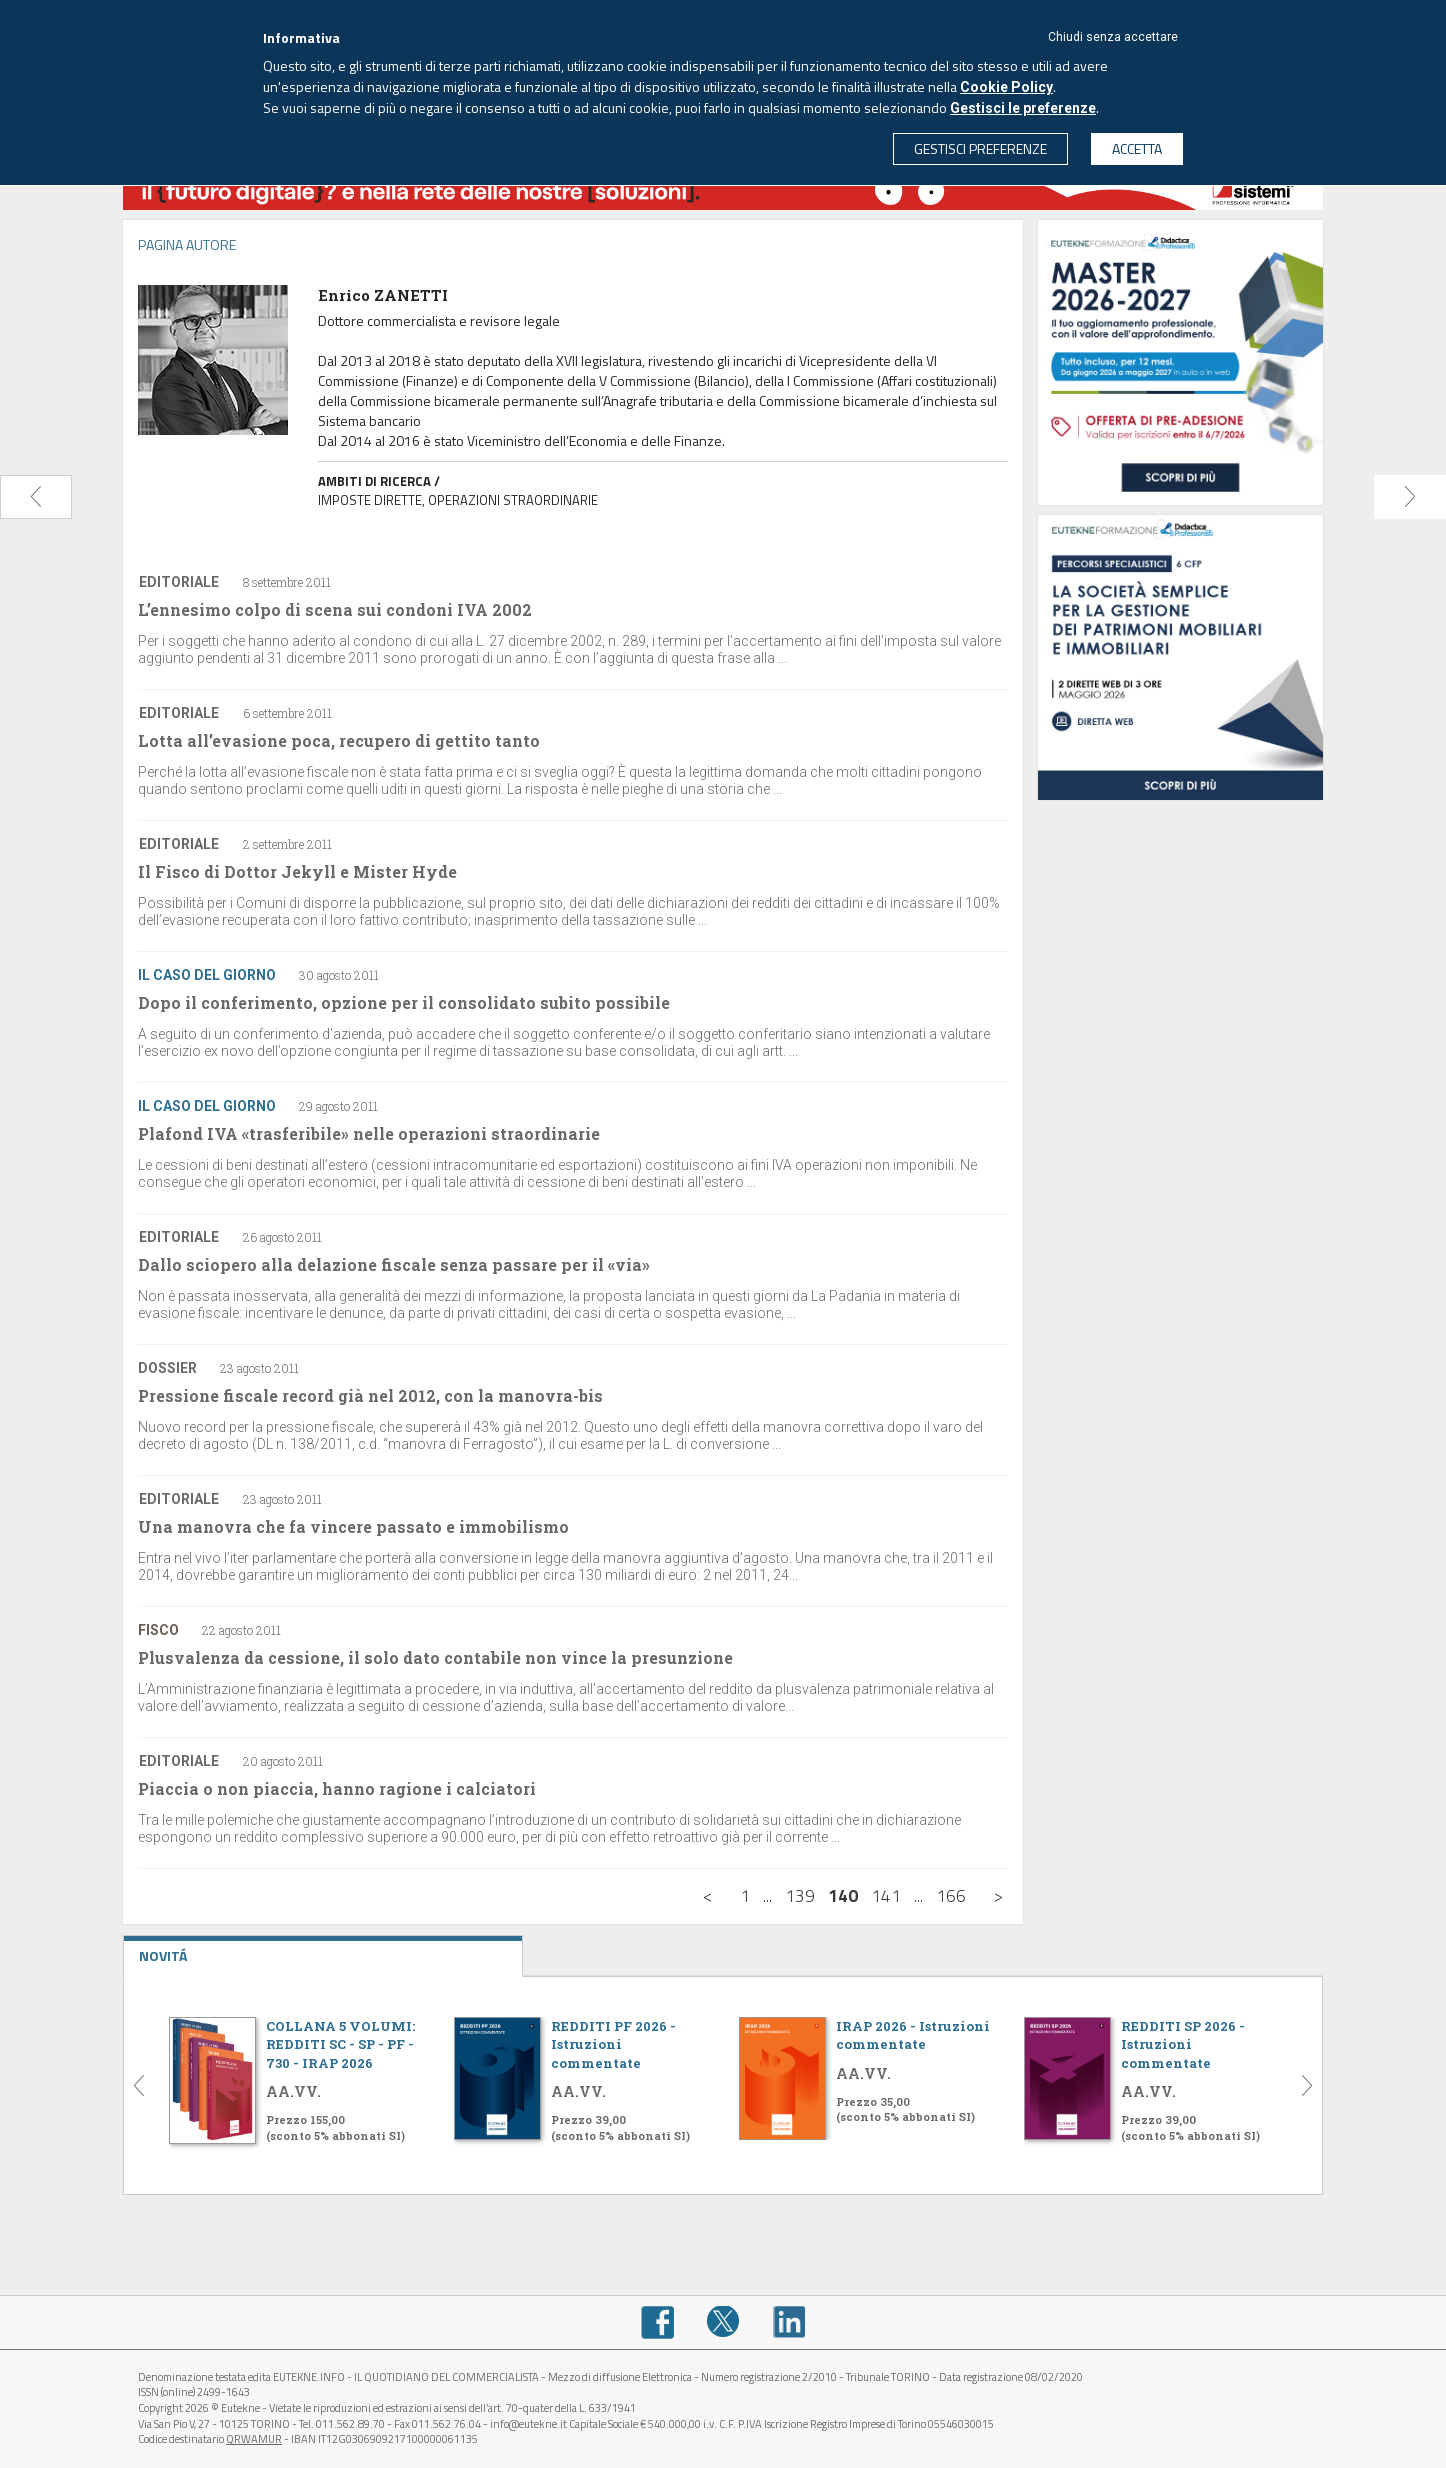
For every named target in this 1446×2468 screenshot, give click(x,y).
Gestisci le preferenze (1023, 108)
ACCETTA (1137, 148)
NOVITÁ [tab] (323, 1951)
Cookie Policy (1006, 87)
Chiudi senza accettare (1113, 37)
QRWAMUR (254, 2439)
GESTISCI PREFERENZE (980, 148)
